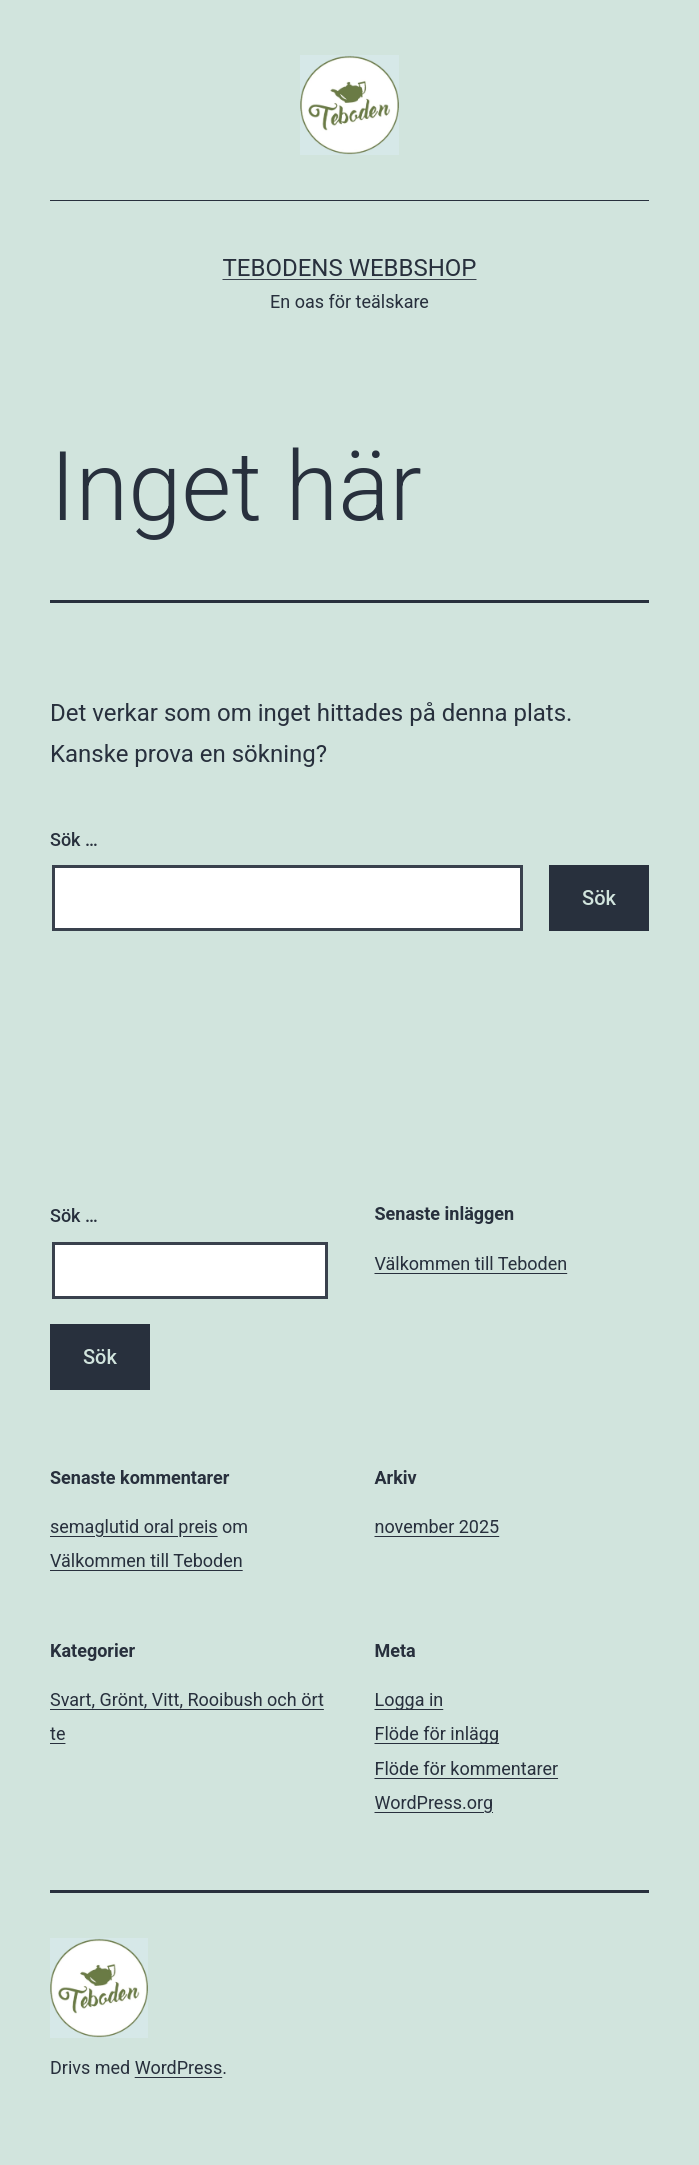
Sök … (74, 839)
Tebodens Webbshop (349, 268)
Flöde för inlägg (437, 1733)
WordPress (178, 2067)
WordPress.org (434, 1802)
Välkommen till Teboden (471, 1263)
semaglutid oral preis (134, 1526)
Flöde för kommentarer (467, 1768)
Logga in (409, 1699)
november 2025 (437, 1526)
